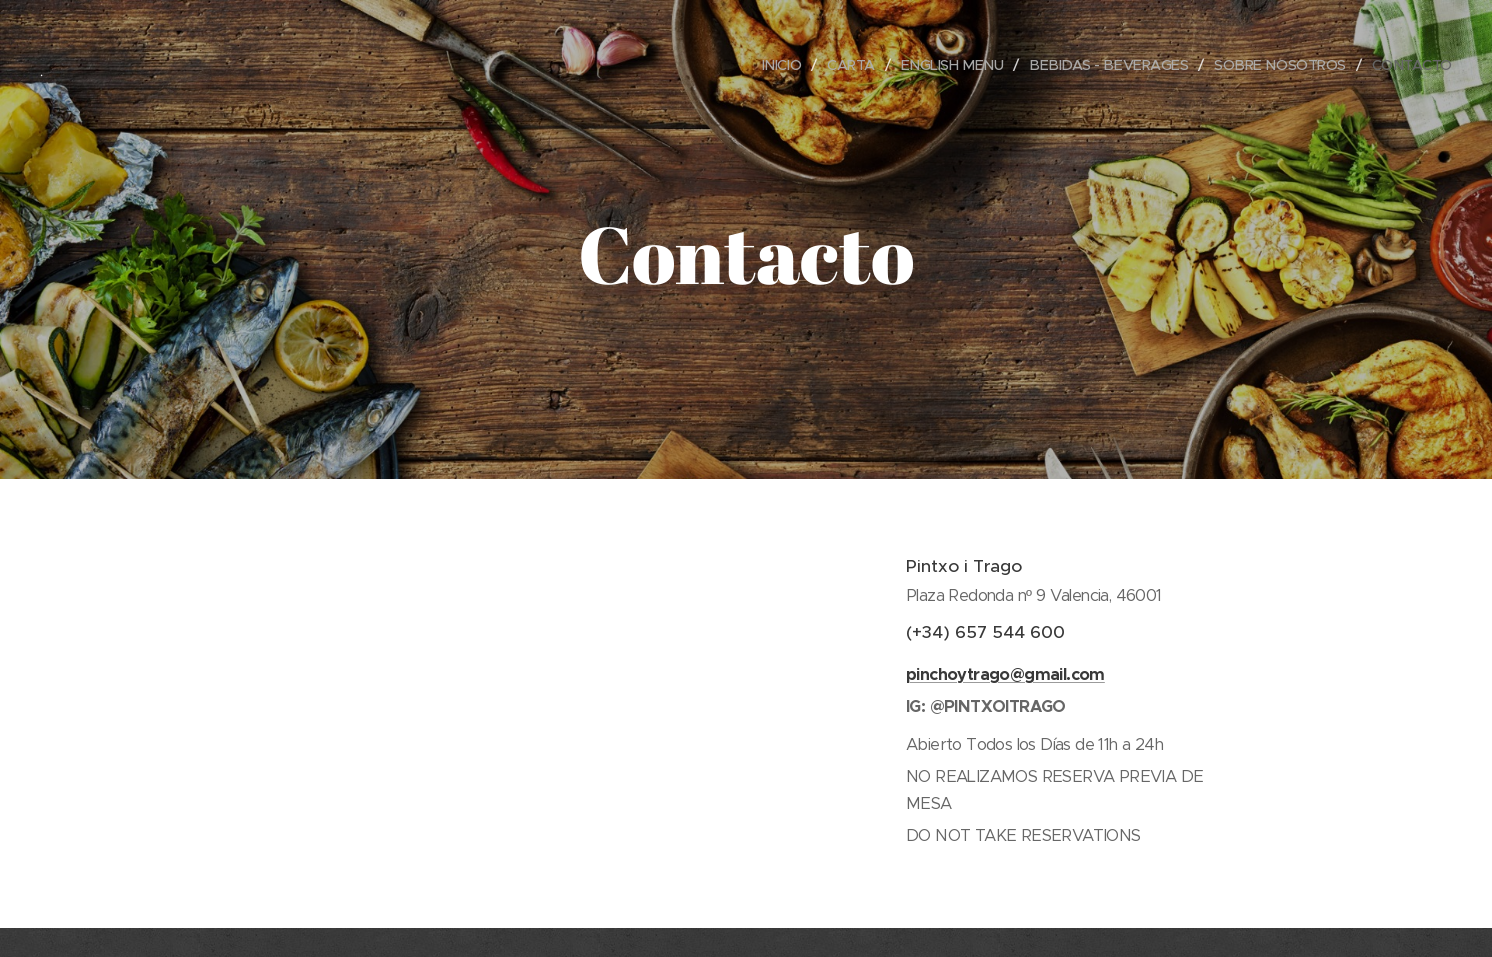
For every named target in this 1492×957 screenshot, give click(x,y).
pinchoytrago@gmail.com (1005, 673)
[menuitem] (758, 65)
